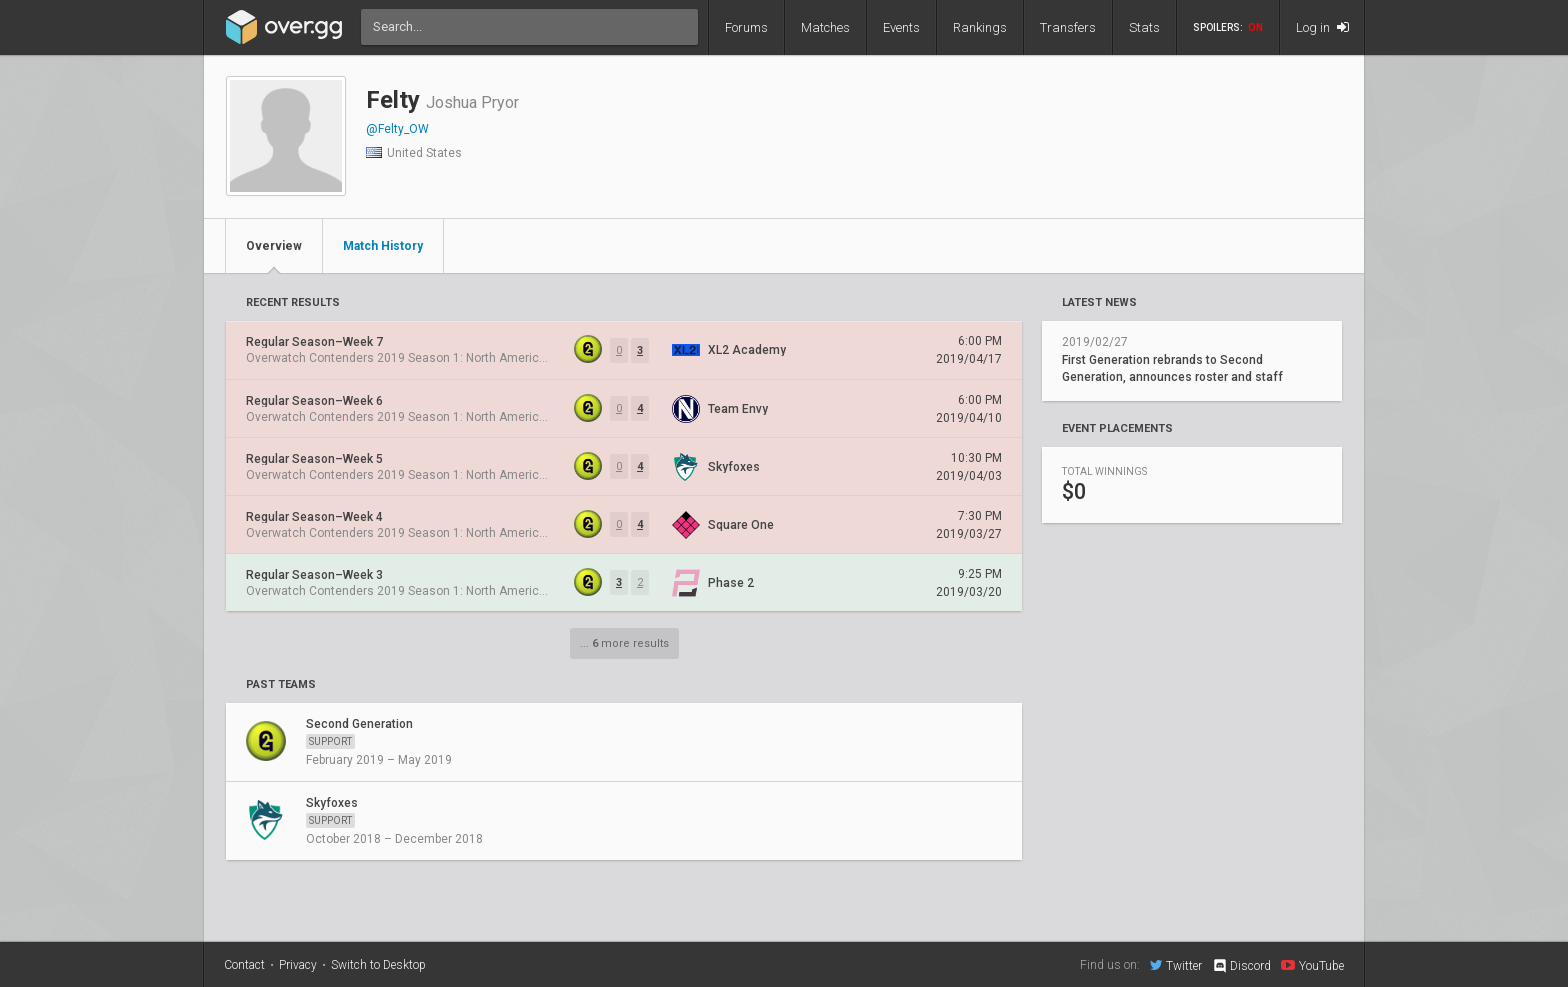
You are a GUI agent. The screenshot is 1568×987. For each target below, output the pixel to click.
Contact (244, 965)
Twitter (1176, 965)
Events (901, 27)
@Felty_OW (397, 129)
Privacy (298, 965)
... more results (624, 643)
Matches (825, 27)
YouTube (1312, 965)
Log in (1322, 27)
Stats (1144, 27)
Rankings (980, 27)
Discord (1241, 966)
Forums (746, 27)
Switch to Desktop (378, 965)
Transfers (1068, 27)
